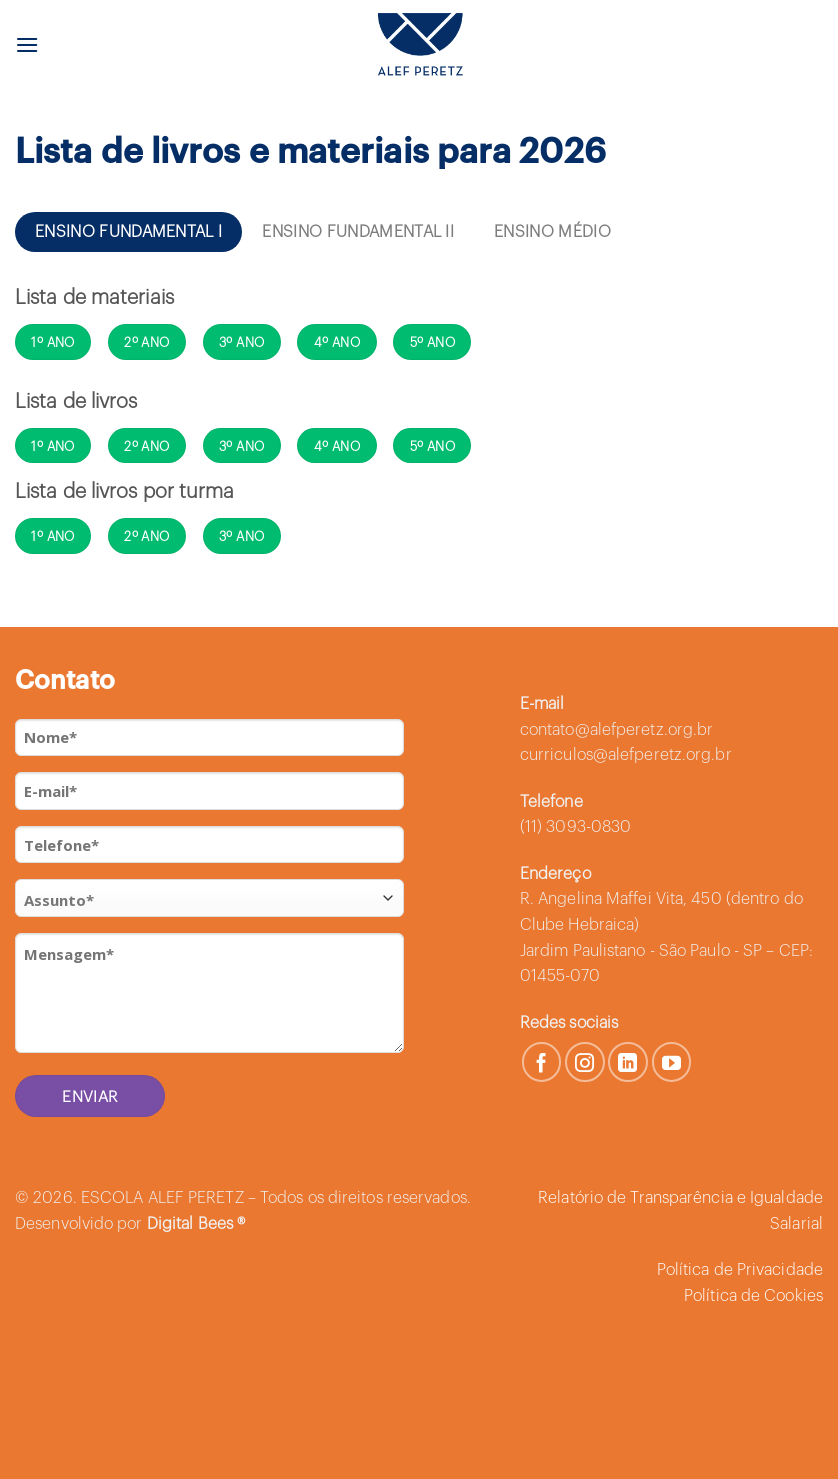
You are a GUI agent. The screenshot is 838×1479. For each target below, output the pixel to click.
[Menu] (27, 44)
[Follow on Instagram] (585, 1062)
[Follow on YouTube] (672, 1062)
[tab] (128, 232)
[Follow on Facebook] (542, 1062)
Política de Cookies (753, 1296)
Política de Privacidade (740, 1270)
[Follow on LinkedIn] (628, 1062)
